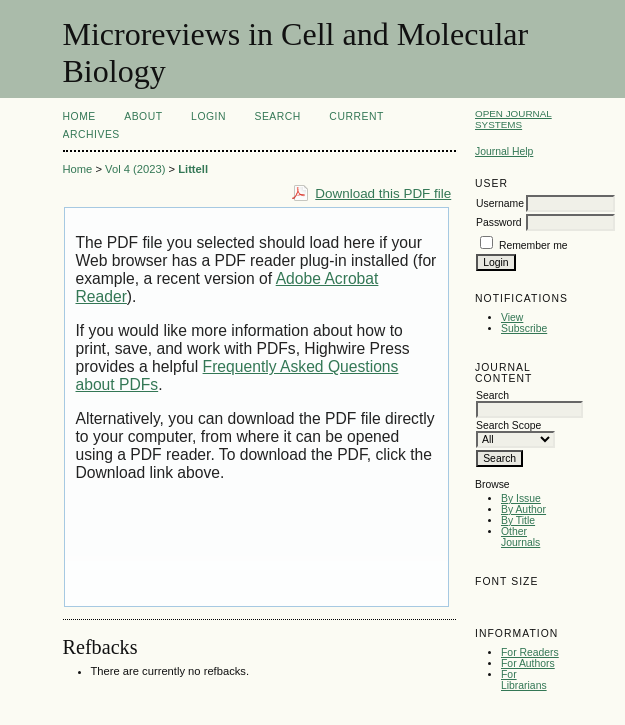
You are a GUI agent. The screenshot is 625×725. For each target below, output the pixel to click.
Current (356, 116)
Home (79, 116)
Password (499, 222)
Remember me (533, 245)
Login (208, 116)
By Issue (521, 498)
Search (277, 116)
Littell (193, 169)
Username (500, 203)
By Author (523, 509)
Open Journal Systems (513, 119)
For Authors (528, 663)
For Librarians (524, 680)
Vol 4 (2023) (135, 169)
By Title (518, 520)
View (512, 317)
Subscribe (524, 328)
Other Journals (520, 537)
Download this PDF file (383, 193)
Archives (91, 134)
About (143, 116)
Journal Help (504, 151)
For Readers (530, 652)
